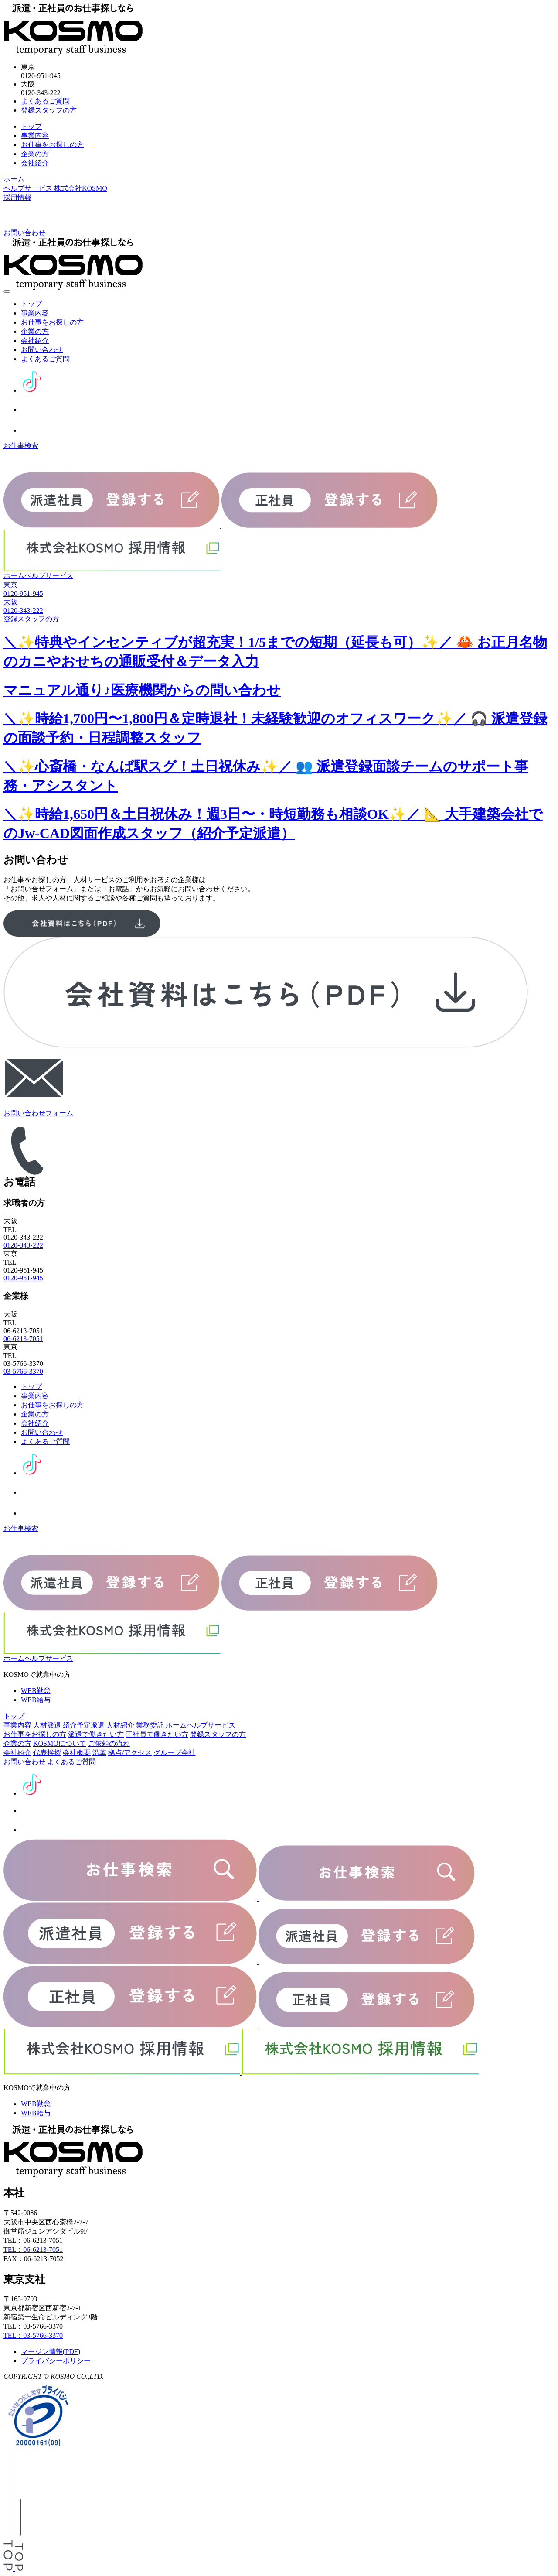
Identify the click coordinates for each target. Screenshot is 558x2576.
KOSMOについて (59, 1743)
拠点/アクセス (130, 1752)
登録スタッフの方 (49, 110)
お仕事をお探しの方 (52, 144)
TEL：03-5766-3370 (33, 2335)
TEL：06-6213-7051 (33, 2249)
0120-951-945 (23, 1278)
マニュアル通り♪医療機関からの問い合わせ (142, 690)
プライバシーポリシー (56, 2360)
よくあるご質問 (45, 101)
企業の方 (35, 153)
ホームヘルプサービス (38, 575)
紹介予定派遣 (84, 1725)
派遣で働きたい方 (96, 1734)
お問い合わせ (42, 349)
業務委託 (150, 1725)
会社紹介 (35, 163)
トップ (31, 126)
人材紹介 (120, 1725)
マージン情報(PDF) (50, 2351)
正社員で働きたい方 (157, 1734)
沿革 (99, 1752)
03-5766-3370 (23, 1371)
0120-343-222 (23, 1245)
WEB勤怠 (36, 1690)
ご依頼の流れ (109, 1743)
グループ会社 (174, 1752)
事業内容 (35, 135)
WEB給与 (36, 1700)
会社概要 (77, 1752)
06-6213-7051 (23, 1338)
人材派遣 (47, 1725)
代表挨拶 (47, 1752)
